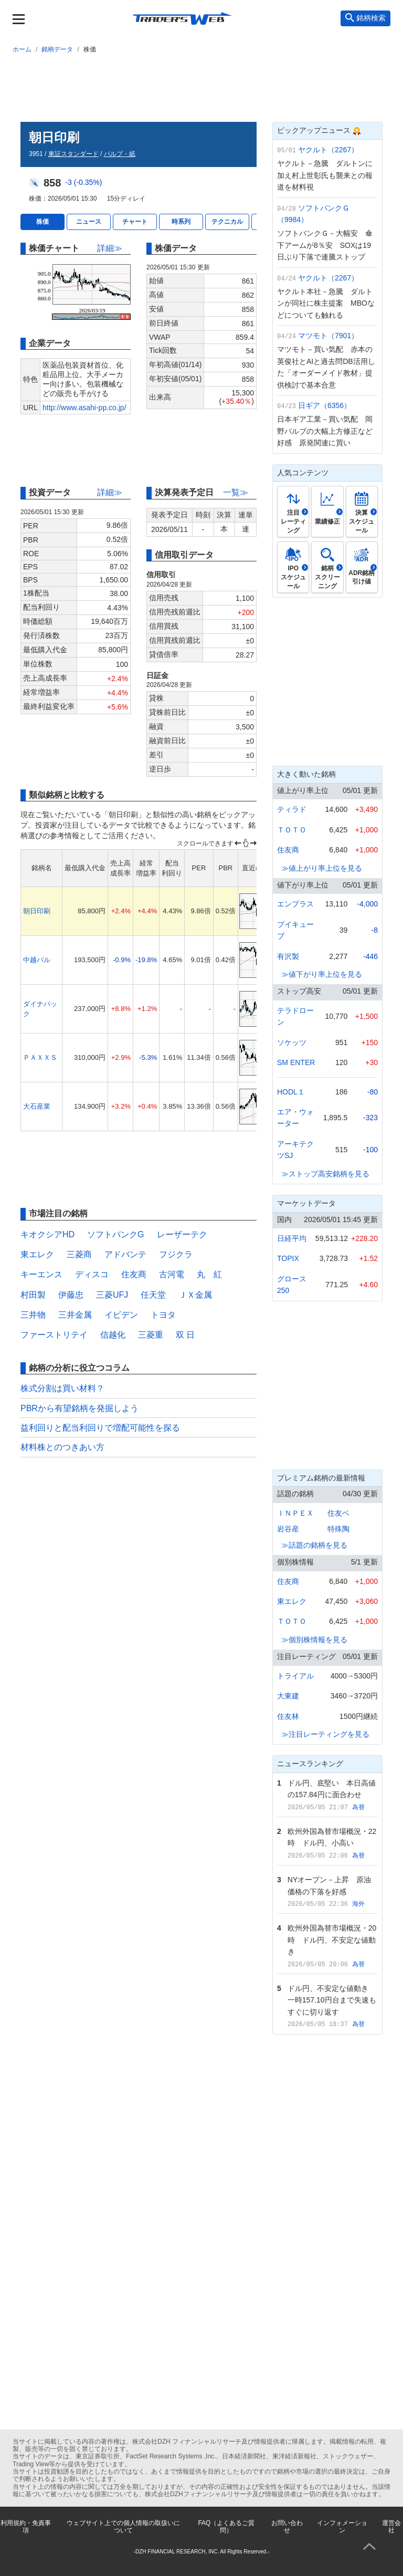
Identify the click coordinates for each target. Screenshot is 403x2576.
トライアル (295, 1676)
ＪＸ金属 (195, 1294)
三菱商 (79, 1254)
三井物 (33, 1314)
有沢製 (288, 956)
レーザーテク (182, 1234)
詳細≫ (109, 248)
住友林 (288, 1716)
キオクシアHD (47, 1234)
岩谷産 (288, 1529)
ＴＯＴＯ (291, 830)
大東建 (288, 1696)
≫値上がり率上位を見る (321, 868)
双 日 (185, 1334)
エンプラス (295, 904)
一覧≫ (235, 492)
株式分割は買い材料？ (62, 1388)
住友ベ (338, 1513)
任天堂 (153, 1294)
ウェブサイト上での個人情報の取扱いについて (123, 2526)
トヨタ (163, 1314)
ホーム (22, 49)
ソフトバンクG (115, 1234)
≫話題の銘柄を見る (314, 1545)
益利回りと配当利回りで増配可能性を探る (100, 1427)
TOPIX (288, 1258)
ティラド (291, 809)
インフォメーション (342, 2526)
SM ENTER (296, 1062)
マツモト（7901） (328, 335)
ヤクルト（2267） (328, 149)
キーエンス (41, 1274)
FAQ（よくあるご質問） (226, 2526)
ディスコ (92, 1274)
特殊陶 (338, 1529)
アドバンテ (125, 1254)
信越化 (112, 1334)
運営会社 (391, 2526)
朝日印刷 (36, 911)
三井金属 (75, 1314)
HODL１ (291, 1092)
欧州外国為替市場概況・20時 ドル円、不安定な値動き (332, 1940)
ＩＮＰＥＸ (295, 1513)
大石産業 (36, 1106)
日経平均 (291, 1238)
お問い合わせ (287, 2526)
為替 (358, 1807)
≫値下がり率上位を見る (321, 974)
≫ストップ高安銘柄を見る (325, 1174)
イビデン (121, 1314)
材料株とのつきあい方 (62, 1447)
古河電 (171, 1274)
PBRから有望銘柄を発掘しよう (79, 1408)
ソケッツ (291, 1042)
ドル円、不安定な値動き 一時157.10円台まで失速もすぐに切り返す (332, 2000)
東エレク (37, 1254)
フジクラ (176, 1254)
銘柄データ (57, 49)
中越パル (36, 960)
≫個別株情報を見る (314, 1639)
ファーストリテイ (54, 1334)
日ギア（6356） (324, 405)
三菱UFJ (112, 1294)
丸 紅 (209, 1274)
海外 (358, 1903)
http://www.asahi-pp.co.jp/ (84, 407)
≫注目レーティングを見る (325, 1734)
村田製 (33, 1294)
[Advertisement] (201, 85)
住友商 (133, 1274)
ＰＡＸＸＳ (40, 1057)
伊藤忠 (70, 1294)
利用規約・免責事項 (26, 2526)
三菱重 (150, 1334)
